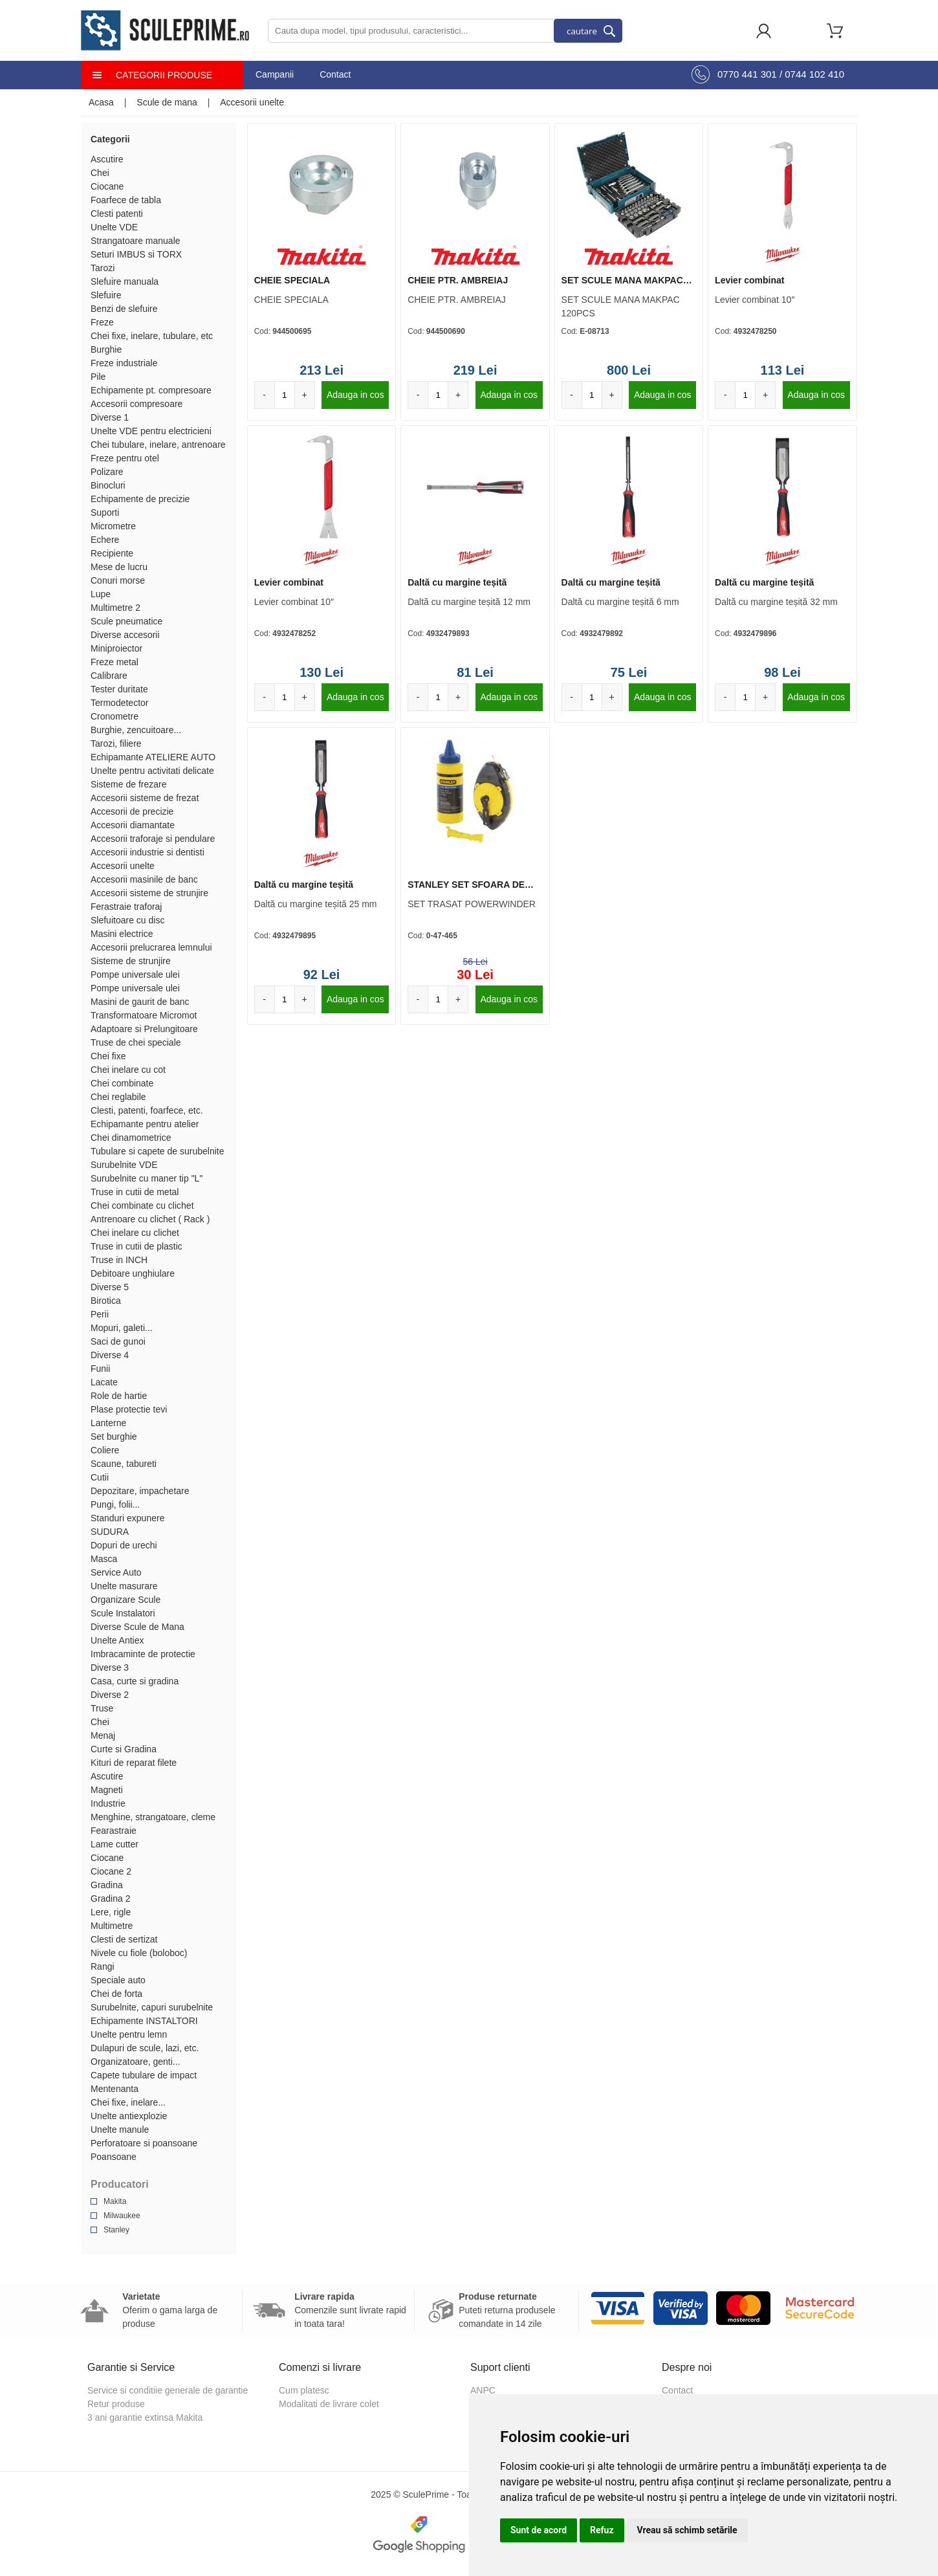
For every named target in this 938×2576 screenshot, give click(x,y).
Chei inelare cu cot (128, 1069)
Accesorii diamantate (133, 825)
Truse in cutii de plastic (136, 1246)
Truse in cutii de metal (135, 1192)
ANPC (483, 2390)
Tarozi (103, 268)
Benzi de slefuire (124, 308)
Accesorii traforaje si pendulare (153, 838)
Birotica (106, 1300)
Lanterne (108, 1423)
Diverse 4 (110, 1355)
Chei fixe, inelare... (128, 2102)
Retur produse (116, 2404)
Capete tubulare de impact (144, 2075)
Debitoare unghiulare (133, 1273)
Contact (335, 74)
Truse (102, 1708)
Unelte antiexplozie (129, 2116)
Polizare (107, 472)
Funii (100, 1368)
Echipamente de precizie (140, 499)
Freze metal (114, 662)
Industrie (108, 1803)
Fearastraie (113, 1830)
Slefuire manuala (124, 281)
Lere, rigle (111, 1912)
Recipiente (112, 553)
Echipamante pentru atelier (145, 1124)
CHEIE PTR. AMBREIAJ (458, 280)
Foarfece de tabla (126, 200)
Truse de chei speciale (136, 1042)
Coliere (105, 1450)
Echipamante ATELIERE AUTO (153, 757)
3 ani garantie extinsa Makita (144, 2417)
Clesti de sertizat (124, 1939)
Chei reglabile (118, 1097)
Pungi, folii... (115, 1504)
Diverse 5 (110, 1287)
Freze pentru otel (125, 458)
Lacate (104, 1382)
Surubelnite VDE (124, 1165)
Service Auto (116, 1572)
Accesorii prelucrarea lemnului (151, 947)
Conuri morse (118, 580)
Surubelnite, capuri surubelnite (152, 2007)
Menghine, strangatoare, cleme (153, 1817)
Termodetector (119, 703)
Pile (98, 376)
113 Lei (783, 370)
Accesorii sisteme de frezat (145, 798)
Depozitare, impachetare (140, 1491)
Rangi (103, 1966)
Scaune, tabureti (124, 1464)
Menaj (103, 1735)
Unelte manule (120, 2129)
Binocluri (108, 485)
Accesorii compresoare (136, 404)
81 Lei (475, 672)
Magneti (107, 1790)
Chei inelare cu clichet (135, 1232)
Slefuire (106, 295)
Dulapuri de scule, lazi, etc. (145, 2048)
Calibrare (109, 675)
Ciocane (107, 186)
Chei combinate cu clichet (142, 1205)
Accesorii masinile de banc (144, 879)
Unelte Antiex (117, 1640)
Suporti (105, 512)
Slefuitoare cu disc (127, 920)
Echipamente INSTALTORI (144, 2021)
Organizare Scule (125, 1599)
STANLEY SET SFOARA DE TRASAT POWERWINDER (466, 885)
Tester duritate (119, 689)
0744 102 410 (814, 74)
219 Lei (475, 370)
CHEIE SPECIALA (292, 280)
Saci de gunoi (118, 1341)
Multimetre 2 (115, 607)
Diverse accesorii (125, 635)
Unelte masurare (124, 1586)
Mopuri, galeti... (122, 1328)
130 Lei (322, 672)
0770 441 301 (747, 74)
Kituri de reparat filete (134, 1762)
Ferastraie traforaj (126, 906)
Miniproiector (116, 648)
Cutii (100, 1477)
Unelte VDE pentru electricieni (151, 431)
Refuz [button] (602, 2530)
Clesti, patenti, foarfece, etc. (147, 1110)
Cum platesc (304, 2390)
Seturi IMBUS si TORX (136, 254)
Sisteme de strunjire (131, 961)
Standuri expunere (127, 1518)
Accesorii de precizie (132, 811)
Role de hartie (119, 1396)
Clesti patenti (117, 213)
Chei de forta (116, 1993)
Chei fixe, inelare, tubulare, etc (152, 336)
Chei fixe (108, 1056)
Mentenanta (114, 2089)
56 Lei (475, 961)
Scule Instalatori (123, 1613)
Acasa (101, 102)
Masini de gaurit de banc (140, 1001)
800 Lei (629, 370)
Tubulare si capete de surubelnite (157, 1151)
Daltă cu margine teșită (457, 582)
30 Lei (475, 974)
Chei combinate (122, 1083)
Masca (104, 1559)
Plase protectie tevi (129, 1409)
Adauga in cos (355, 395)
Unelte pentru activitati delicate (152, 770)
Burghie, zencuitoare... (136, 730)
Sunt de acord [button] (538, 2530)
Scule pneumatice (126, 621)
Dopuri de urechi (124, 1545)
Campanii (275, 74)
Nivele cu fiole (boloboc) (139, 1953)
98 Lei (782, 672)
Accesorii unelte (252, 102)
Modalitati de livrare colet (329, 2404)
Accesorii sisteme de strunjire (149, 893)
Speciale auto (118, 1980)
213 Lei (322, 370)
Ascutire (107, 159)
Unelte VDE (114, 227)
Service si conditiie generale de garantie (167, 2390)
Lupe (101, 594)
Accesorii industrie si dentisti (147, 852)
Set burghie (114, 1436)
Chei (100, 173)
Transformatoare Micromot (144, 1015)
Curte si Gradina (124, 1749)
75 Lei (629, 672)
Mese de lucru (119, 567)
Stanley (116, 2229)
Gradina (107, 1885)
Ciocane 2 (111, 1871)
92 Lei (321, 974)
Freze (102, 322)
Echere (105, 539)
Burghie (106, 349)
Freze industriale (124, 363)
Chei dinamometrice (131, 1137)
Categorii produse (164, 75)
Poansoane (113, 2157)
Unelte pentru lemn (129, 2034)
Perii (100, 1314)
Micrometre (113, 526)
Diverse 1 (110, 417)
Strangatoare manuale (135, 241)
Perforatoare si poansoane (144, 2143)
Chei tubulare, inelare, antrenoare (158, 444)
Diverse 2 (110, 1695)
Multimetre (112, 1926)
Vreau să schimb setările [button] (687, 2530)
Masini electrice (122, 934)
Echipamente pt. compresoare (151, 390)
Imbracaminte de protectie (143, 1654)
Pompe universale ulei (135, 974)
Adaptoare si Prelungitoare (144, 1029)
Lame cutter (114, 1844)
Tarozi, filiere (116, 743)
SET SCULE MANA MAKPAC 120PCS (622, 281)
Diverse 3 (110, 1667)
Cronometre (114, 716)
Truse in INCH (119, 1260)
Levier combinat (749, 280)
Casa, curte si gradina (135, 1681)
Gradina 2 (110, 1898)
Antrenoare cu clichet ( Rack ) (150, 1219)
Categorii (110, 139)
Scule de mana (166, 102)
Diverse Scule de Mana (137, 1627)
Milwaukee (122, 2215)
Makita (115, 2201)
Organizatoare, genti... (135, 2061)
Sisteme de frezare (129, 784)
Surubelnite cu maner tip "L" (146, 1178)
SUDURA (110, 1531)
